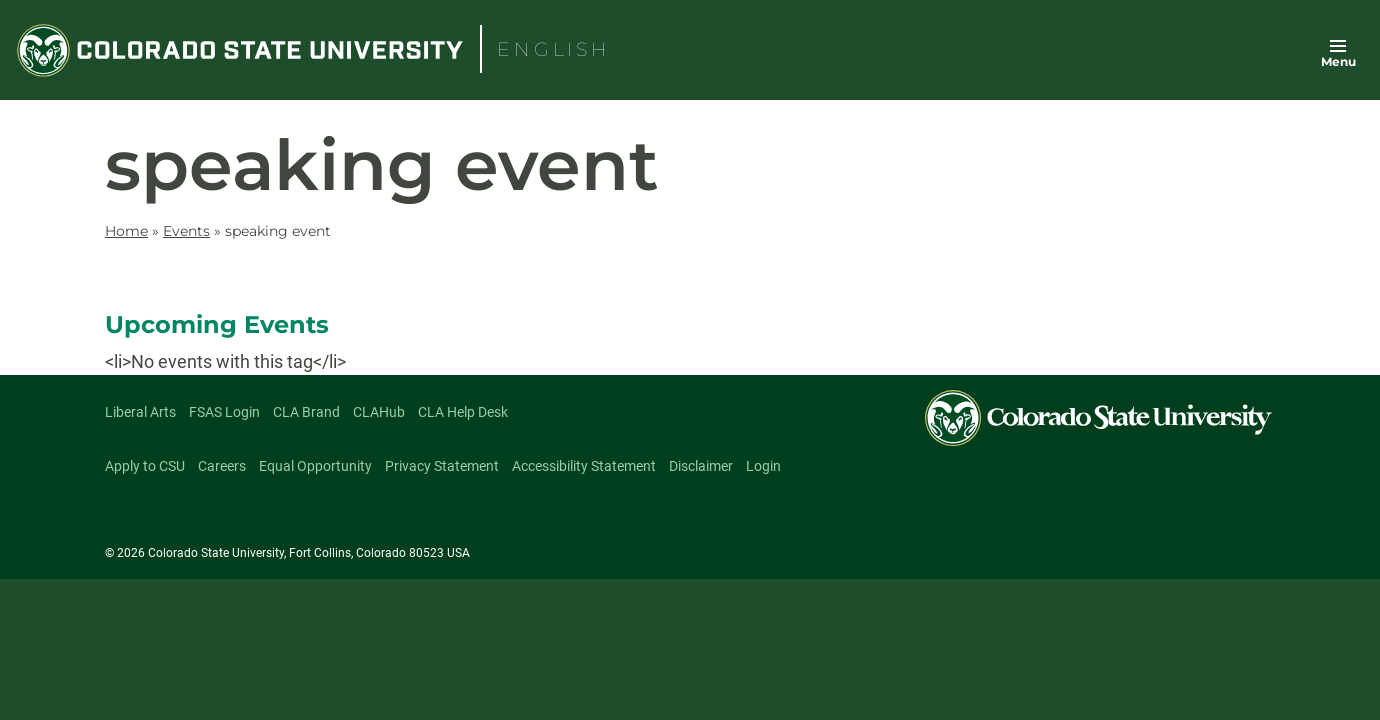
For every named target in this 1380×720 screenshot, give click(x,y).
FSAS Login (224, 412)
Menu (1338, 61)
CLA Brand (306, 412)
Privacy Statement (442, 466)
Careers (222, 466)
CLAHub (379, 412)
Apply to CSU (145, 466)
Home (126, 231)
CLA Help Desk (463, 412)
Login (763, 466)
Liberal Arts (140, 412)
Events (186, 231)
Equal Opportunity (315, 466)
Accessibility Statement (584, 466)
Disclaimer (701, 466)
